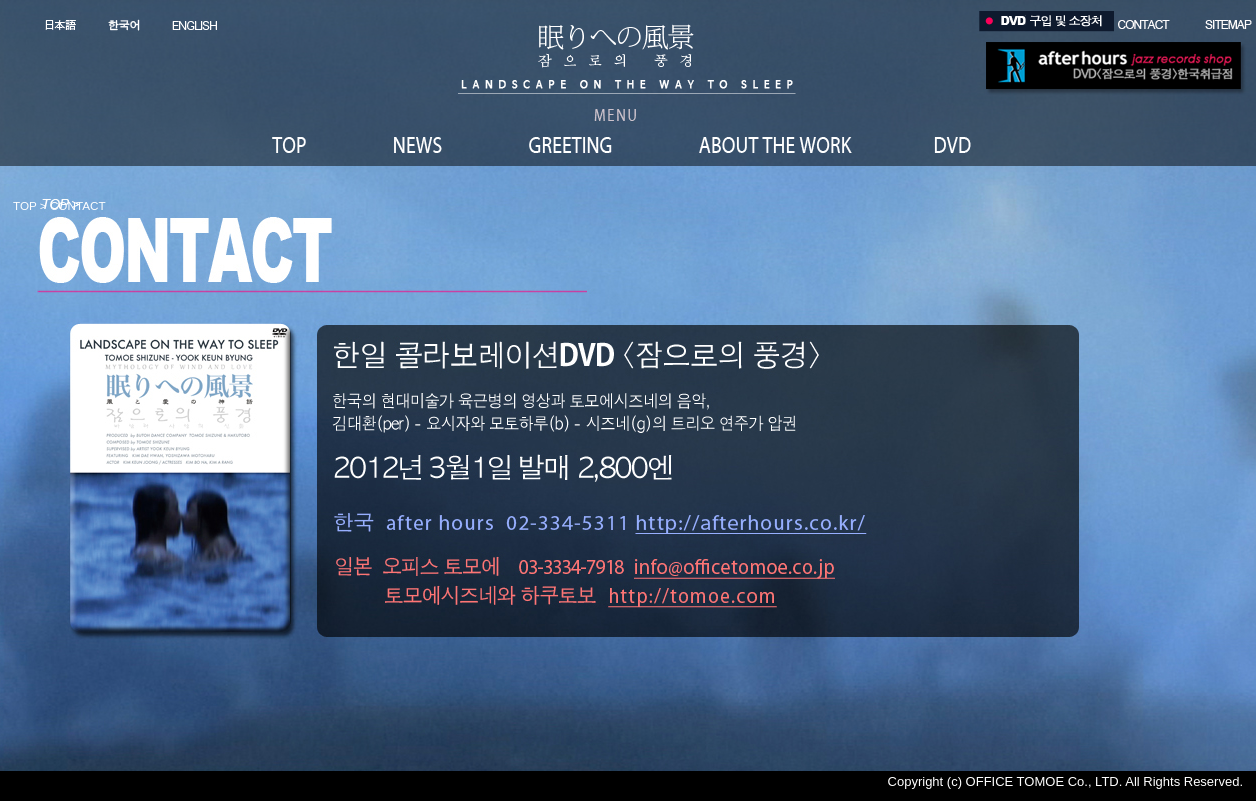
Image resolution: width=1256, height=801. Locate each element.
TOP (25, 205)
